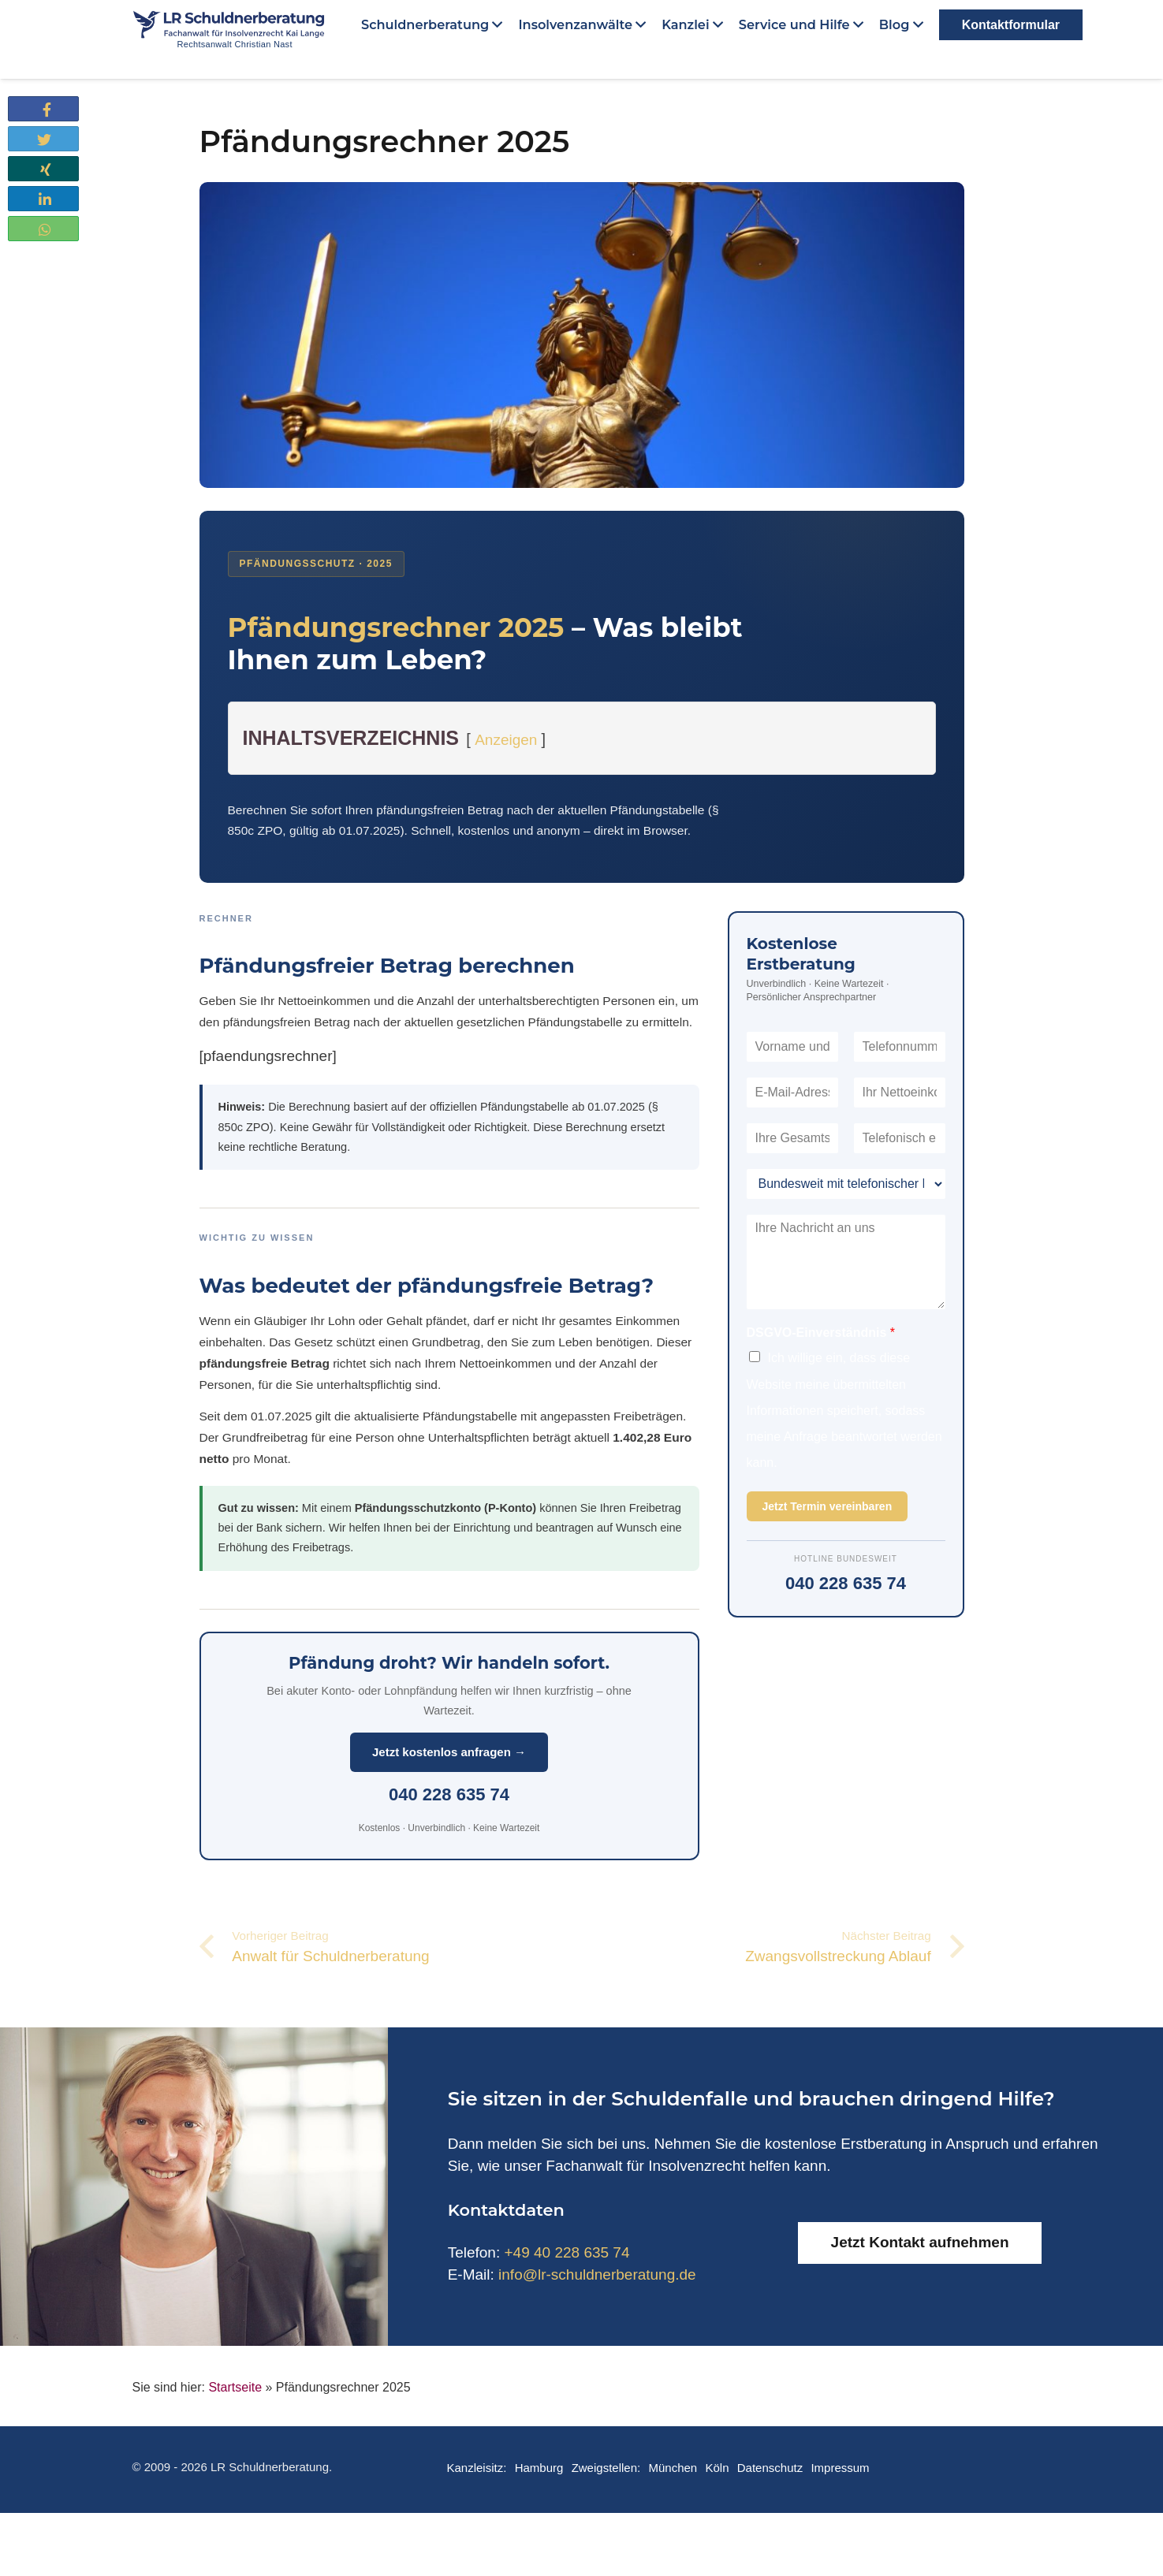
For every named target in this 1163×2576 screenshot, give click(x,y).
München (672, 2467)
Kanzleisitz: (476, 2467)
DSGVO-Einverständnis (821, 1332)
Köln (717, 2467)
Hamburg (539, 2467)
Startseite (235, 2387)
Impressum (840, 2467)
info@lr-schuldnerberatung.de (597, 2274)
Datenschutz (770, 2467)
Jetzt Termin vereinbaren (827, 1506)
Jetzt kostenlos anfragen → (449, 1752)
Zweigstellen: (606, 2467)
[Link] (251, 36)
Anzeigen (506, 739)
